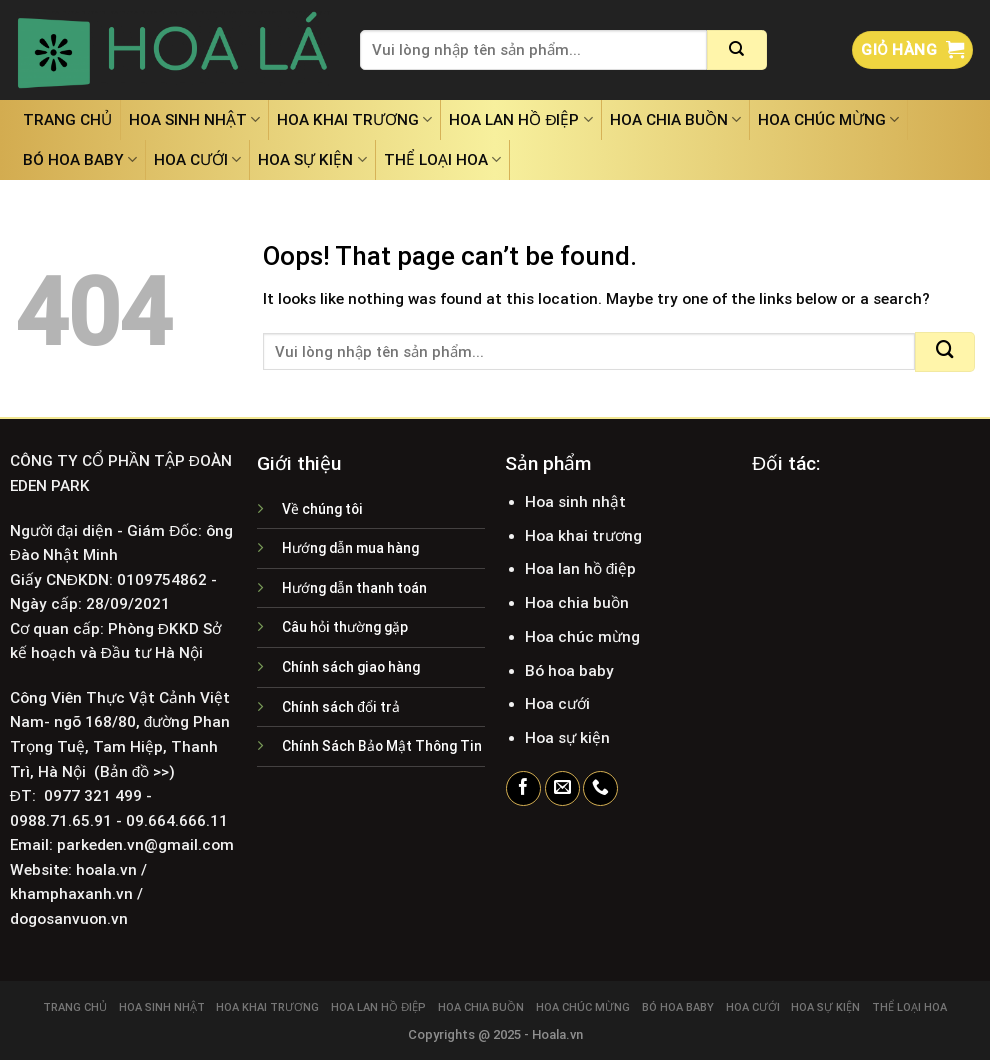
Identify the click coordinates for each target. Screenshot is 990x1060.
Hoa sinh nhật (194, 119)
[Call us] (600, 789)
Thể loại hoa (442, 159)
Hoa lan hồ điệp (520, 119)
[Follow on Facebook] (523, 789)
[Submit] (737, 50)
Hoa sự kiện (312, 159)
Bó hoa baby (80, 159)
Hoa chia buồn (675, 119)
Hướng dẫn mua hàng (350, 548)
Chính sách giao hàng (351, 667)
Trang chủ (67, 120)
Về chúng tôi (322, 509)
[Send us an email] (562, 789)
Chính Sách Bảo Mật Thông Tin (382, 746)
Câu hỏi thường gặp (345, 627)
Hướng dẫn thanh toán (354, 588)
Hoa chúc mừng (828, 119)
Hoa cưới (197, 159)
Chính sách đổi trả (341, 707)
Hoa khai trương (354, 119)
